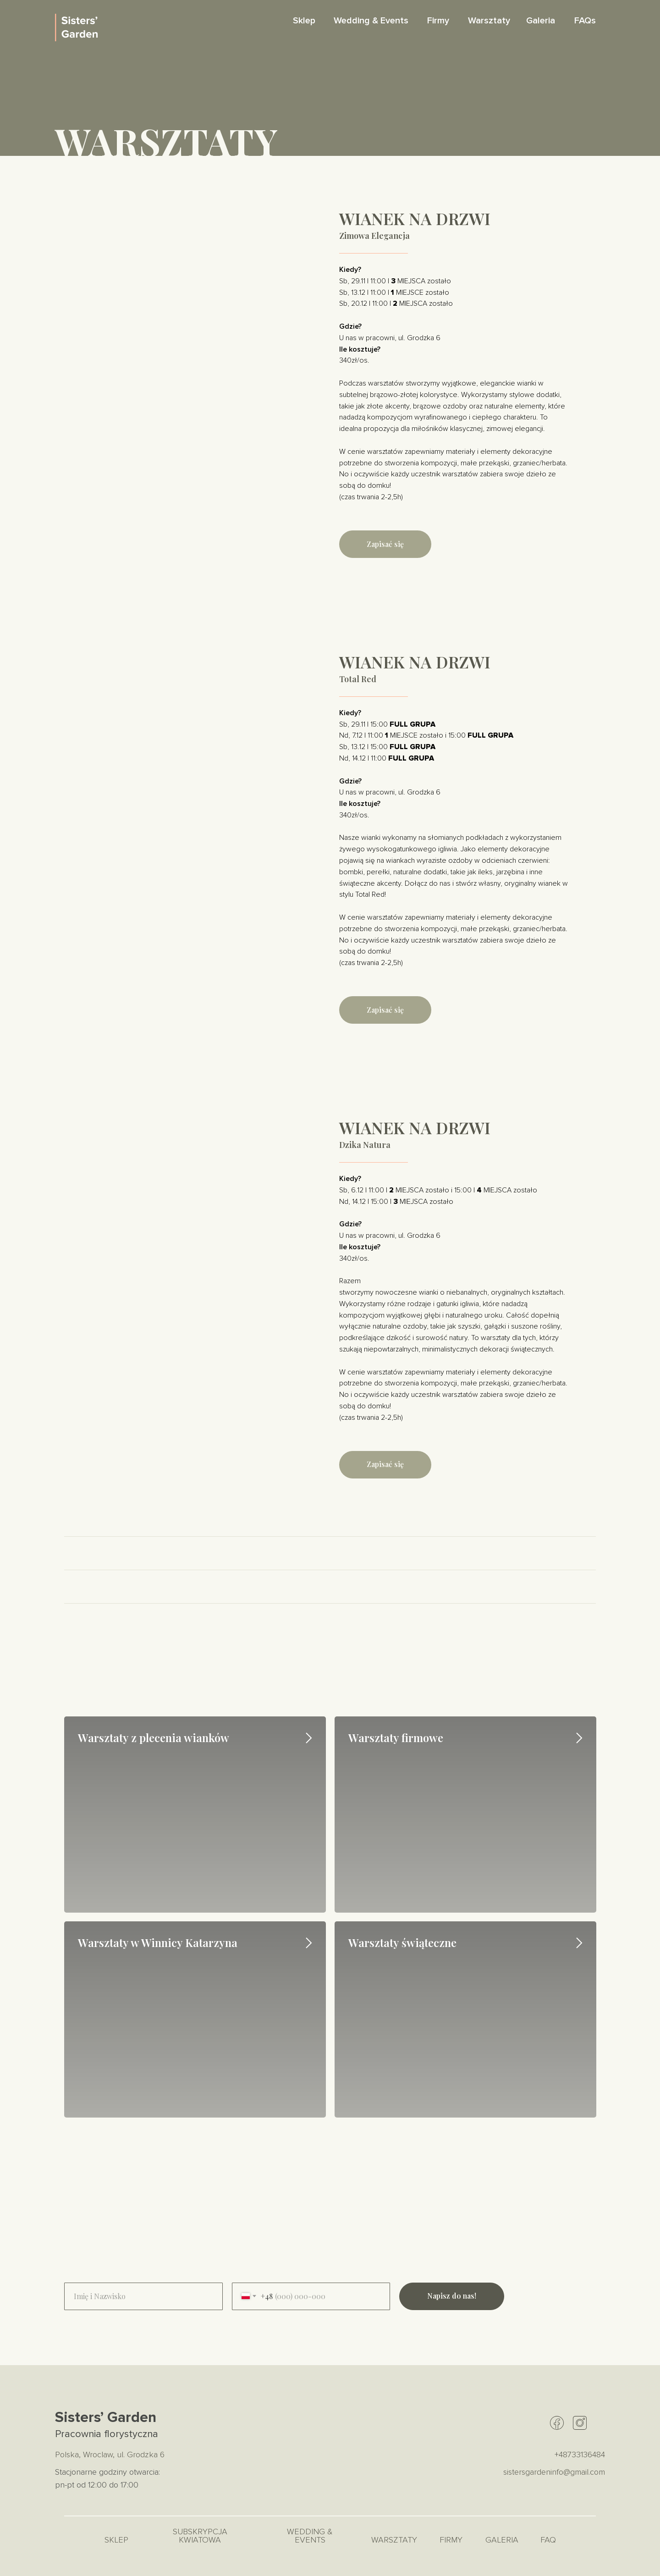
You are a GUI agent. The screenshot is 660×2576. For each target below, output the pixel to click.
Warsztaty (489, 20)
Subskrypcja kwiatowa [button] (200, 2535)
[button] (385, 544)
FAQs (585, 20)
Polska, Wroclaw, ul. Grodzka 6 (110, 2454)
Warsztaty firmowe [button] (395, 1737)
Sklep (304, 20)
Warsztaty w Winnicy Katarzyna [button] (157, 1942)
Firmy (438, 20)
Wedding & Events (371, 20)
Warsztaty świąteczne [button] (402, 1942)
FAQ (548, 2540)
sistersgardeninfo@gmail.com (554, 2472)
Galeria (540, 20)
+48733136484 (580, 2454)
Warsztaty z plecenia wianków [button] (153, 1737)
